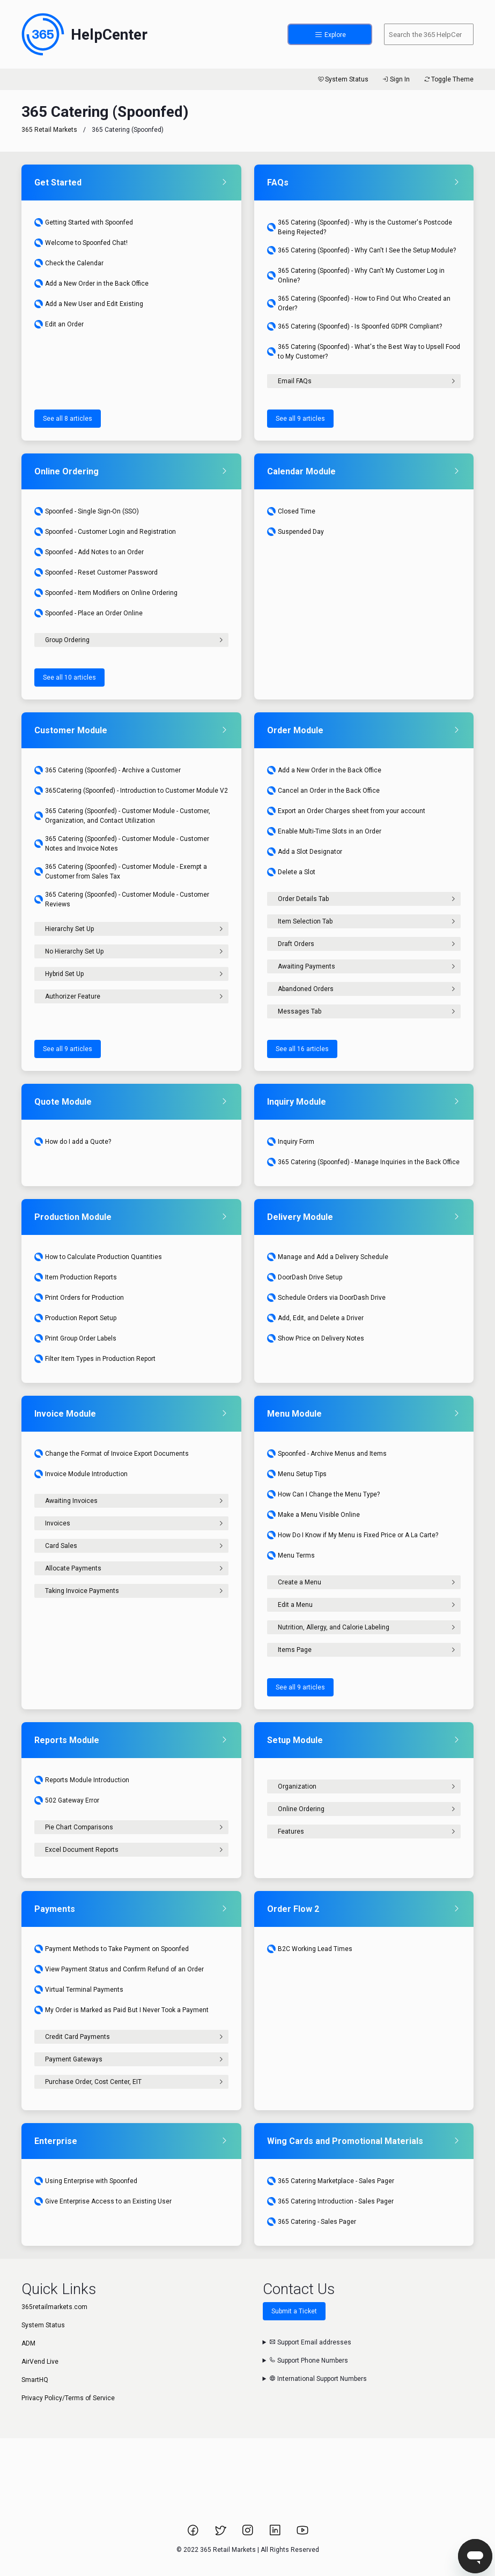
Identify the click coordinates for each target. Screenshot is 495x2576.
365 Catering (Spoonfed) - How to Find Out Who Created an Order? (358, 303)
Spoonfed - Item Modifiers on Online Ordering (106, 593)
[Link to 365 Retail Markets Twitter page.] (221, 2533)
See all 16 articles (302, 1049)
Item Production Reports (75, 1277)
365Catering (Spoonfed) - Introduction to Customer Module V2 (131, 790)
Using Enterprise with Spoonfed (85, 2181)
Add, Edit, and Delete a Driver (315, 1318)
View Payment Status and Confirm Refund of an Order (119, 1969)
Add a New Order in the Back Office (91, 283)
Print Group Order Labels (75, 1338)
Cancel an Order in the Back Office (323, 790)
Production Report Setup (75, 1318)
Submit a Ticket (294, 2311)
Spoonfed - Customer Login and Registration (105, 531)
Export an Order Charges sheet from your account (346, 811)
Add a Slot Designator (304, 851)
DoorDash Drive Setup (304, 1277)
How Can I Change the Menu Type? (323, 1494)
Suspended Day (295, 531)
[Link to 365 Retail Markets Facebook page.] (194, 2533)
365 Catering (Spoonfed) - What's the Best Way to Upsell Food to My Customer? (363, 351)
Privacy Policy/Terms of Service (68, 2398)
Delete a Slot (291, 872)
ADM (28, 2343)
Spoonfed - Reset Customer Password (96, 572)
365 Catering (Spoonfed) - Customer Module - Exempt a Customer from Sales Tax (120, 871)
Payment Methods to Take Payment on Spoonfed (111, 1949)
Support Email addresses (310, 2342)
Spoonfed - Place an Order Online (88, 613)
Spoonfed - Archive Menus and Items (327, 1453)
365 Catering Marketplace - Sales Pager (330, 2181)
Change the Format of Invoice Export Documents (111, 1453)
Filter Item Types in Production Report (95, 1358)
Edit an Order (59, 324)
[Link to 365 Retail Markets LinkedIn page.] (276, 2533)
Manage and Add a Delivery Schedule (327, 1257)
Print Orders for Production (79, 1297)
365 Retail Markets (49, 129)
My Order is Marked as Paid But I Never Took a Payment (121, 2010)
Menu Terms (291, 1555)
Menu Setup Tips (297, 1474)
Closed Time (291, 511)
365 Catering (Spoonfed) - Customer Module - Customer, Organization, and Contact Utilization (122, 815)
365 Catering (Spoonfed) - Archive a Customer (107, 770)
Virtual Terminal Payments (78, 1989)
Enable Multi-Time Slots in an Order (324, 831)
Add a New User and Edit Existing (88, 304)
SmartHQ (34, 2380)
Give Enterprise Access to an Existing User (103, 2201)
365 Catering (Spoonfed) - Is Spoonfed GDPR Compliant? (354, 326)
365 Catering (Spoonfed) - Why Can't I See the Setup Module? (361, 250)
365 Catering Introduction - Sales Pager (330, 2201)
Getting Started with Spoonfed (83, 222)
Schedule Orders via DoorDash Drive (326, 1297)
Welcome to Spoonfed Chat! (81, 243)
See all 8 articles (67, 418)
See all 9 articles (300, 418)
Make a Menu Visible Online (313, 1514)
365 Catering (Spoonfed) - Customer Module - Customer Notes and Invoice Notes (121, 843)
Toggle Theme (448, 79)
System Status (342, 79)
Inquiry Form (290, 1141)
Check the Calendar (69, 263)
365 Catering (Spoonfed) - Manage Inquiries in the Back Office (363, 1162)
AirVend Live (39, 2361)
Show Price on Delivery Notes (315, 1338)
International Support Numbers (318, 2379)
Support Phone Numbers (308, 2360)
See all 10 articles (69, 677)
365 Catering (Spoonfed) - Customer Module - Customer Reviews (121, 899)
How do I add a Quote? (72, 1141)
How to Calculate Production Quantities (98, 1257)
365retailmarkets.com (54, 2307)
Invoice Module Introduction (81, 1474)
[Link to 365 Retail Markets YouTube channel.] (302, 2533)
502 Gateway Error (66, 1800)
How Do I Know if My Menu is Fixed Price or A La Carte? (352, 1535)
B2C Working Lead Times (309, 1949)
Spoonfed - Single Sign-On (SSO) (86, 511)
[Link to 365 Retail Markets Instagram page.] (248, 2533)
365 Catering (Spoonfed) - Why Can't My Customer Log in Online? (356, 275)
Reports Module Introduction (81, 1780)
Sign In (395, 79)
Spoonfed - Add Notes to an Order (89, 552)
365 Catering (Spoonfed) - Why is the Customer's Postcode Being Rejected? (359, 227)
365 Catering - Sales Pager (311, 2221)
